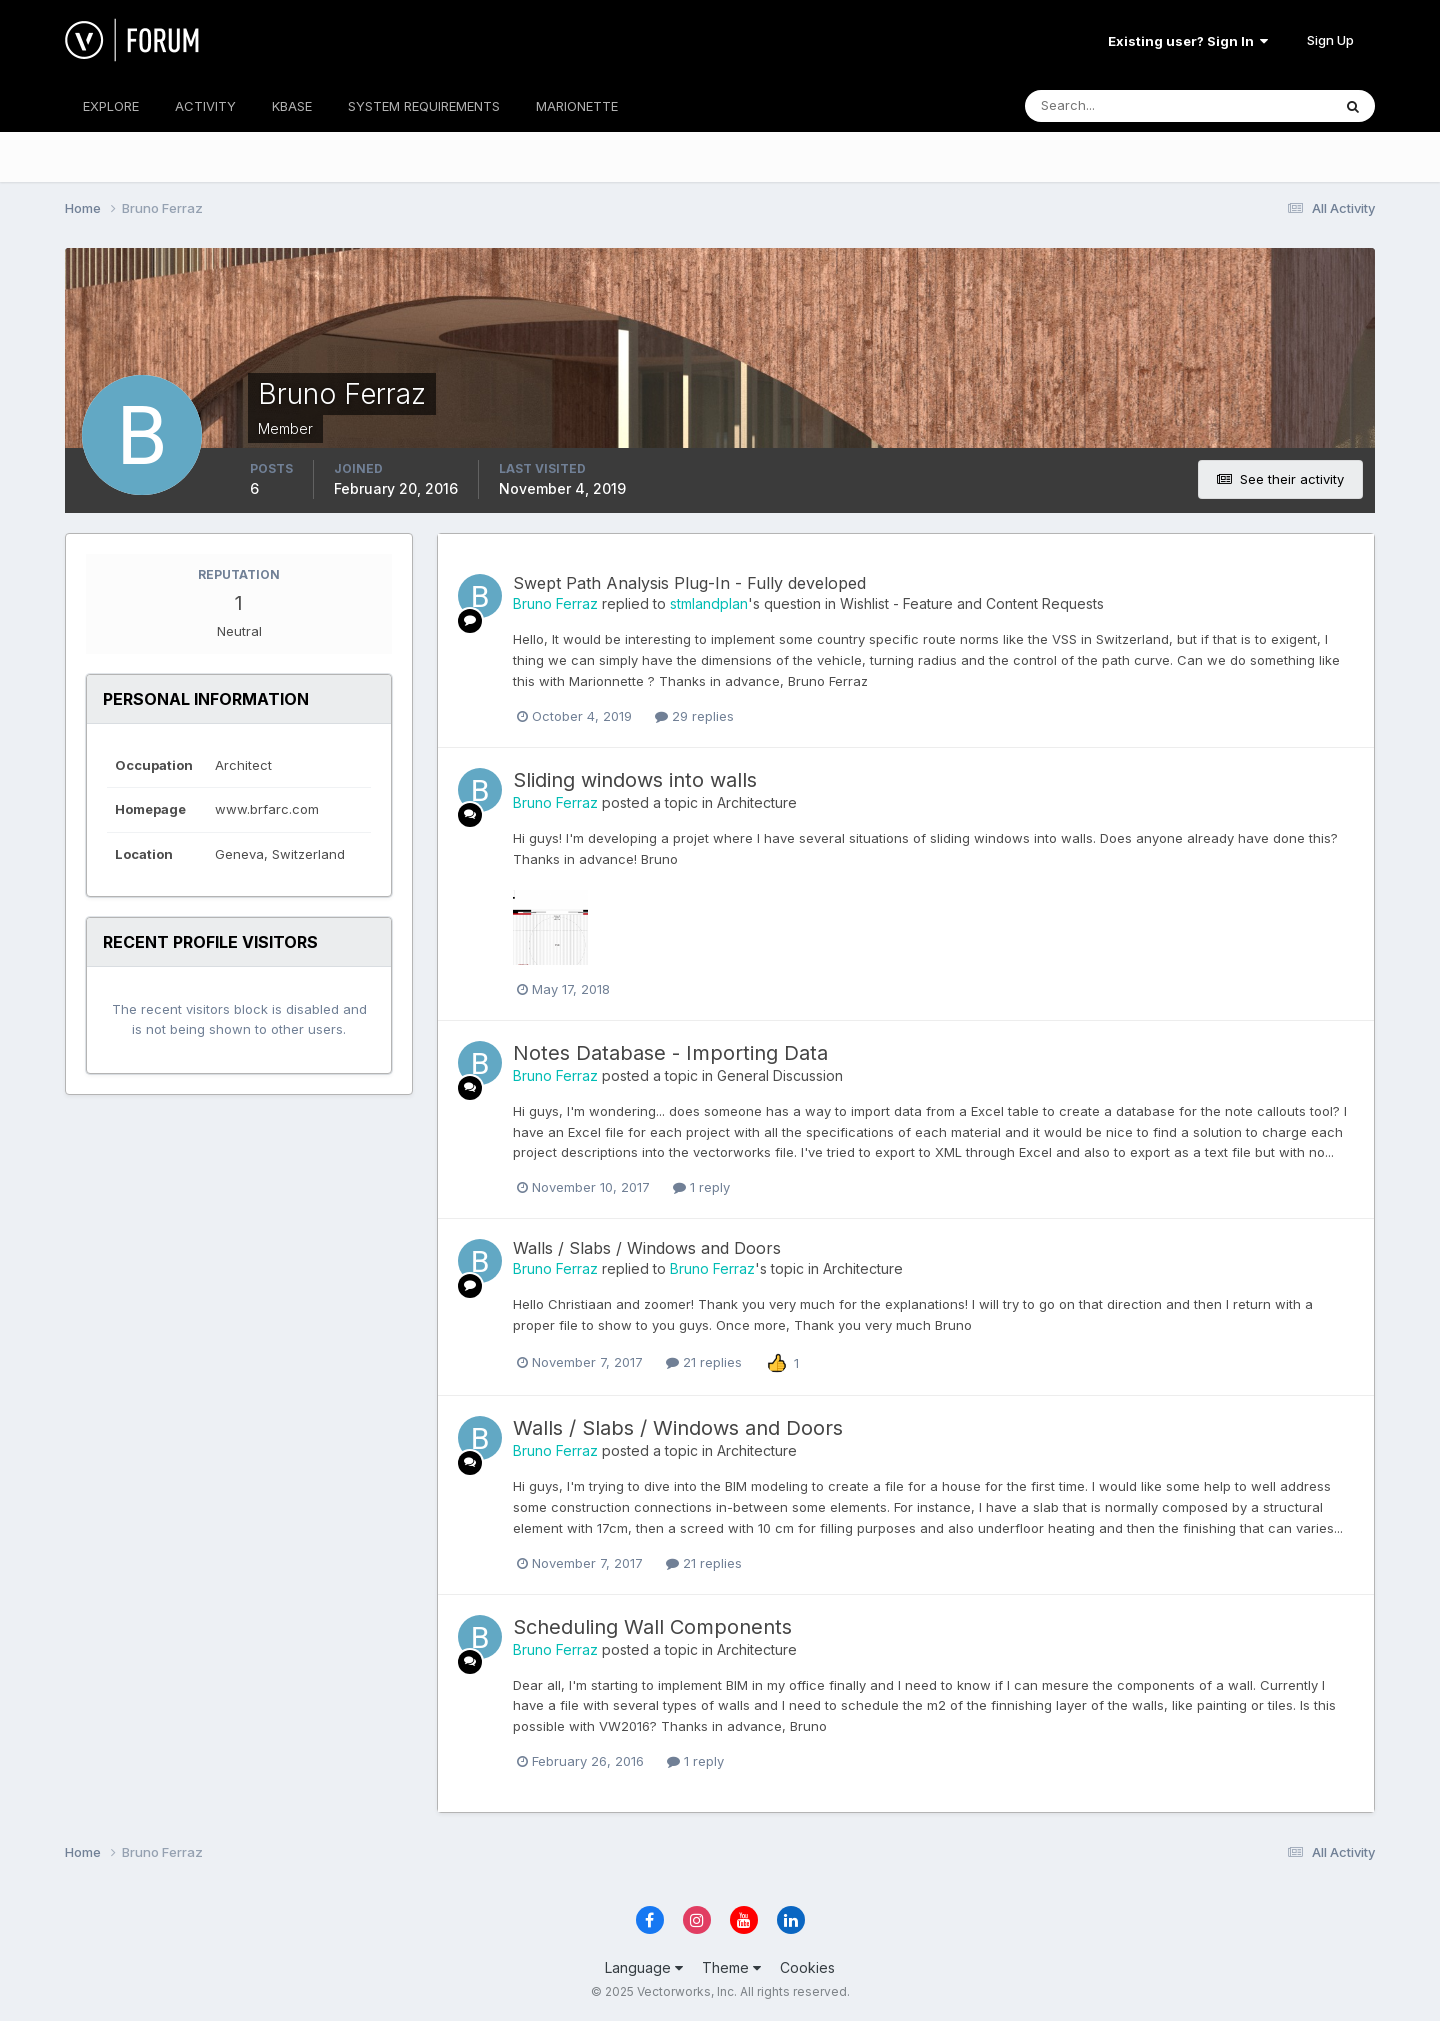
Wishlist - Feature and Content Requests (972, 603)
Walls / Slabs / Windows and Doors (647, 1248)
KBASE (292, 106)
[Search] (1113, 106)
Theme (731, 1967)
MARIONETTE (577, 106)
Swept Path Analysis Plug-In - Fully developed (689, 583)
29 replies (694, 716)
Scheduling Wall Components (652, 1627)
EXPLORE (111, 106)
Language (644, 1967)
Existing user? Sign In (1188, 41)
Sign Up (1330, 40)
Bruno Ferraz (555, 603)
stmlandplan (709, 603)
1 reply (701, 1187)
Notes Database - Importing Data (670, 1053)
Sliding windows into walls (635, 780)
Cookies (807, 1967)
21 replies (704, 1362)
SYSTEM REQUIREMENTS (424, 106)
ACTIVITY (205, 106)
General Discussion (780, 1075)
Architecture (757, 802)
